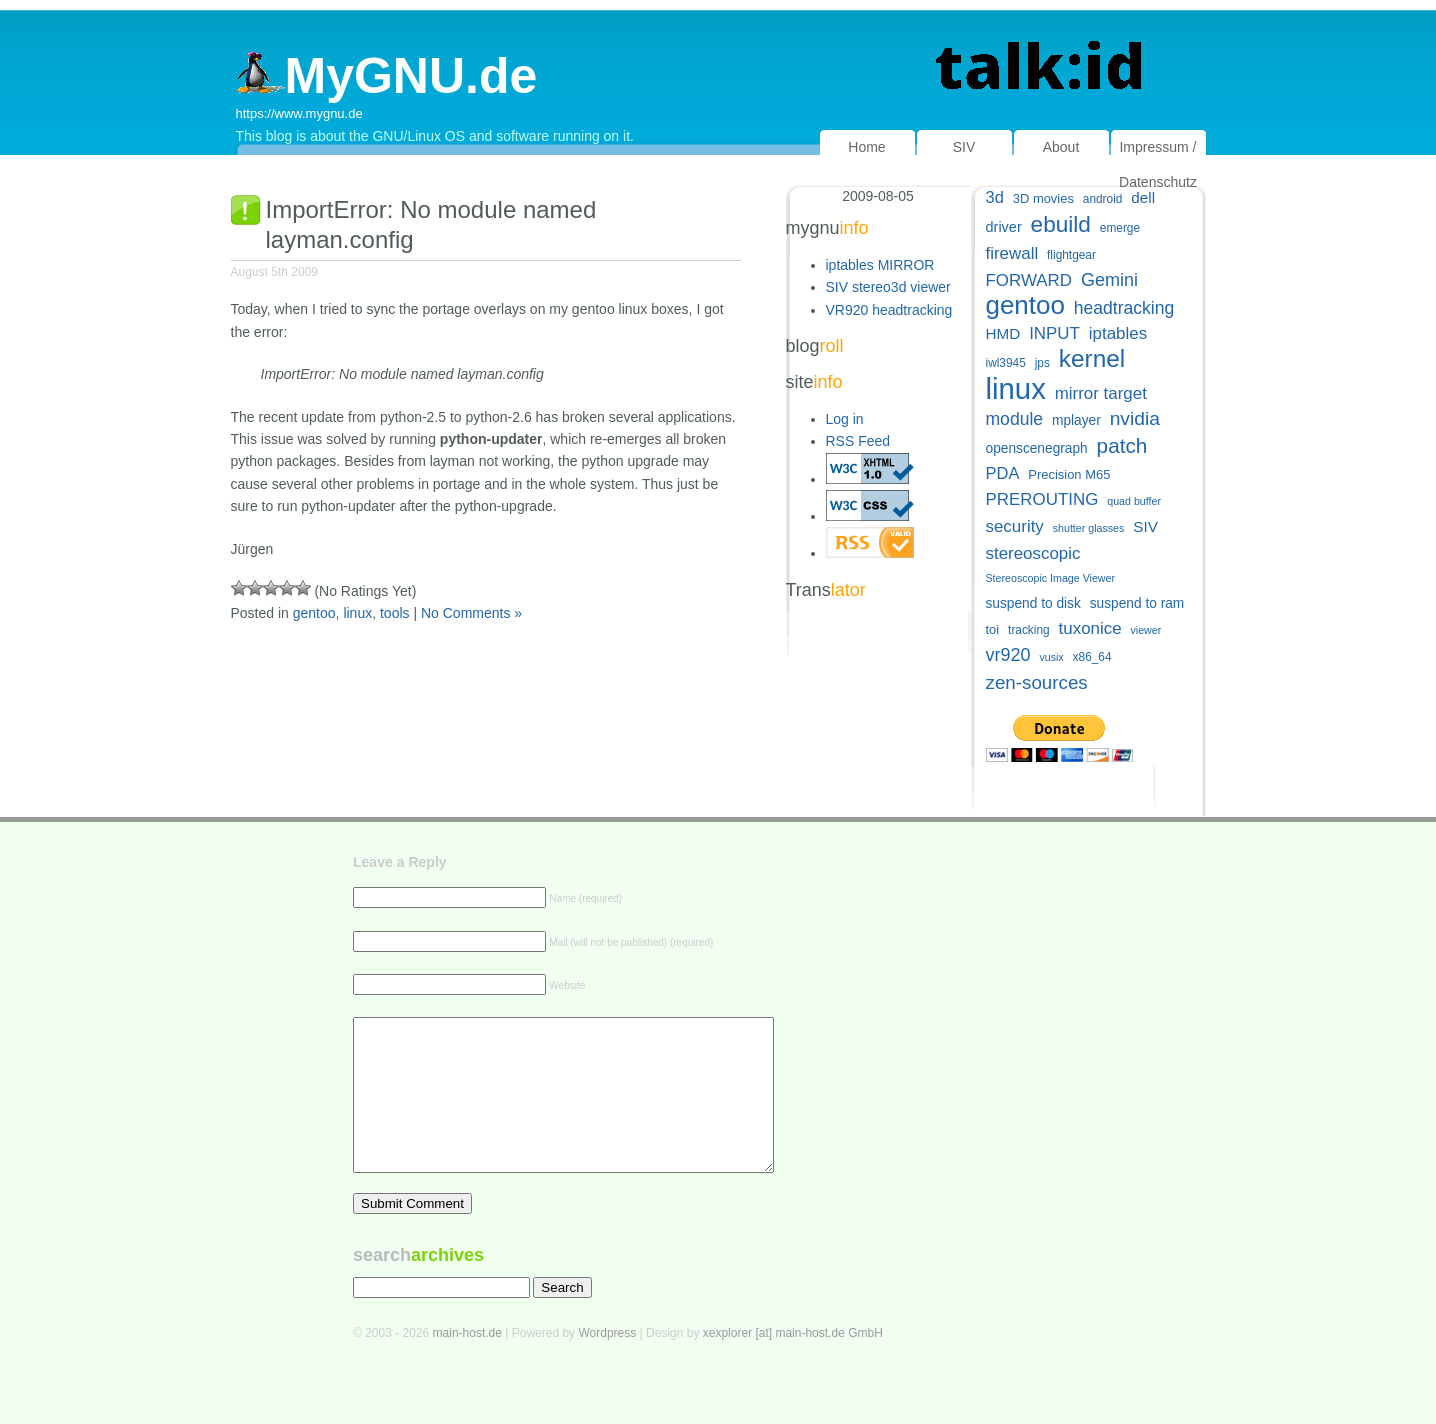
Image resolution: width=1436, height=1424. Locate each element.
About (1061, 147)
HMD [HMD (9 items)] (1003, 333)
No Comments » (471, 613)
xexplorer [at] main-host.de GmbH (793, 1363)
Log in (845, 419)
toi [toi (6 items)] (993, 629)
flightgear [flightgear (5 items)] (1071, 255)
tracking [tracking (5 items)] (1029, 630)
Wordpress (607, 1363)
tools (395, 613)
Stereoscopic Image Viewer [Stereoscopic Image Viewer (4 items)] (1051, 578)
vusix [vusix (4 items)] (1051, 657)
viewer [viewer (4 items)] (1145, 630)
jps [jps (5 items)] (1042, 363)
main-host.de (467, 1363)
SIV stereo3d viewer (888, 287)
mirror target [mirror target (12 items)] (1101, 393)
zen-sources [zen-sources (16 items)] (1037, 682)
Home (866, 147)
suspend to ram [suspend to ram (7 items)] (1137, 603)
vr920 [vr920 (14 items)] (1008, 655)
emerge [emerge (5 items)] (1120, 228)
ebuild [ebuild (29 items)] (1061, 224)
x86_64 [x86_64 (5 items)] (1092, 657)
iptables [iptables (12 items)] (1118, 333)
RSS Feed (858, 441)
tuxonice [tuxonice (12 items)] (1090, 628)
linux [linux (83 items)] (1016, 388)
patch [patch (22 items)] (1122, 445)
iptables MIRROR (880, 265)
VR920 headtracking (889, 310)
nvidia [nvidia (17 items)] (1135, 418)
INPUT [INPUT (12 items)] (1054, 333)
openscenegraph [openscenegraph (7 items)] (1037, 448)
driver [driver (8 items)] (1004, 227)
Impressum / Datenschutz (1158, 164)
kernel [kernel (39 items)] (1092, 358)
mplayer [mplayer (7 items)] (1076, 420)
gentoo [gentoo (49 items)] (1025, 305)
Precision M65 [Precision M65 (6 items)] (1069, 474)
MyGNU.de (387, 76)
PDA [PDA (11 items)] (1003, 473)
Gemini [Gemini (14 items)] (1109, 280)
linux (357, 613)
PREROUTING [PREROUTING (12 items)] (1042, 499)
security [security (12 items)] (1015, 526)
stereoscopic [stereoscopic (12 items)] (1033, 553)
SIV (964, 147)
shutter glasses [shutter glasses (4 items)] (1089, 528)
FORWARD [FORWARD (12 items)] (1029, 280)
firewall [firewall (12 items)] (1012, 253)
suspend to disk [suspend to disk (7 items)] (1033, 603)
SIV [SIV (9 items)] (1145, 526)
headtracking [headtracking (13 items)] (1124, 308)
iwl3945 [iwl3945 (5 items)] (1006, 363)
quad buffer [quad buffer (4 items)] (1134, 501)
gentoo (314, 613)
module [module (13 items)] (1015, 419)
